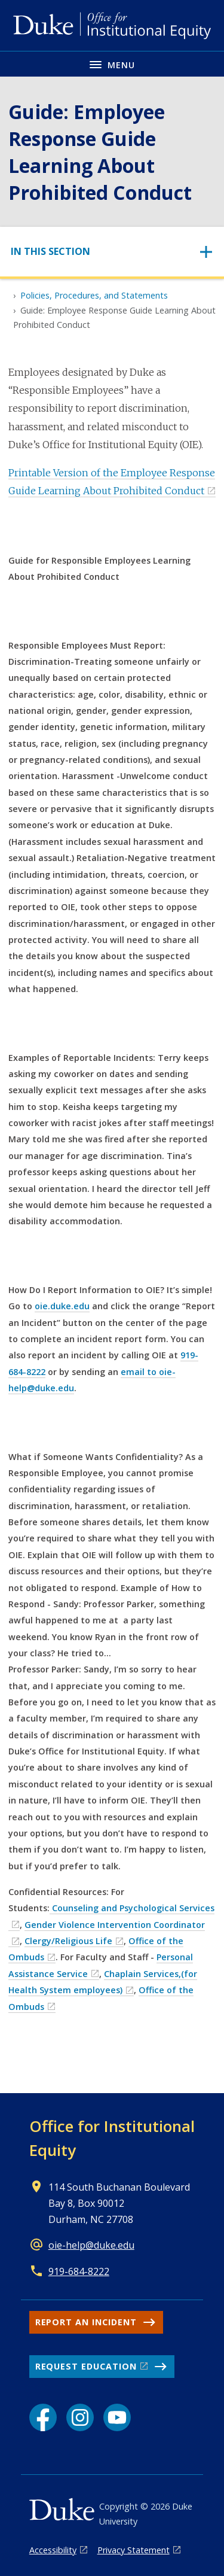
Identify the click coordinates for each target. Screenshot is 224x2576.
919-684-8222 (78, 2271)
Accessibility (52, 2550)
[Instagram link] (80, 2417)
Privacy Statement (133, 2550)
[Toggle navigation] (112, 251)
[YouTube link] (117, 2417)
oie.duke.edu (62, 1306)
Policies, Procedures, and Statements (94, 295)
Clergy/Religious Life (68, 1941)
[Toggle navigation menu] (112, 64)
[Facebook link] (43, 2417)
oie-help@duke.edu (91, 2245)
